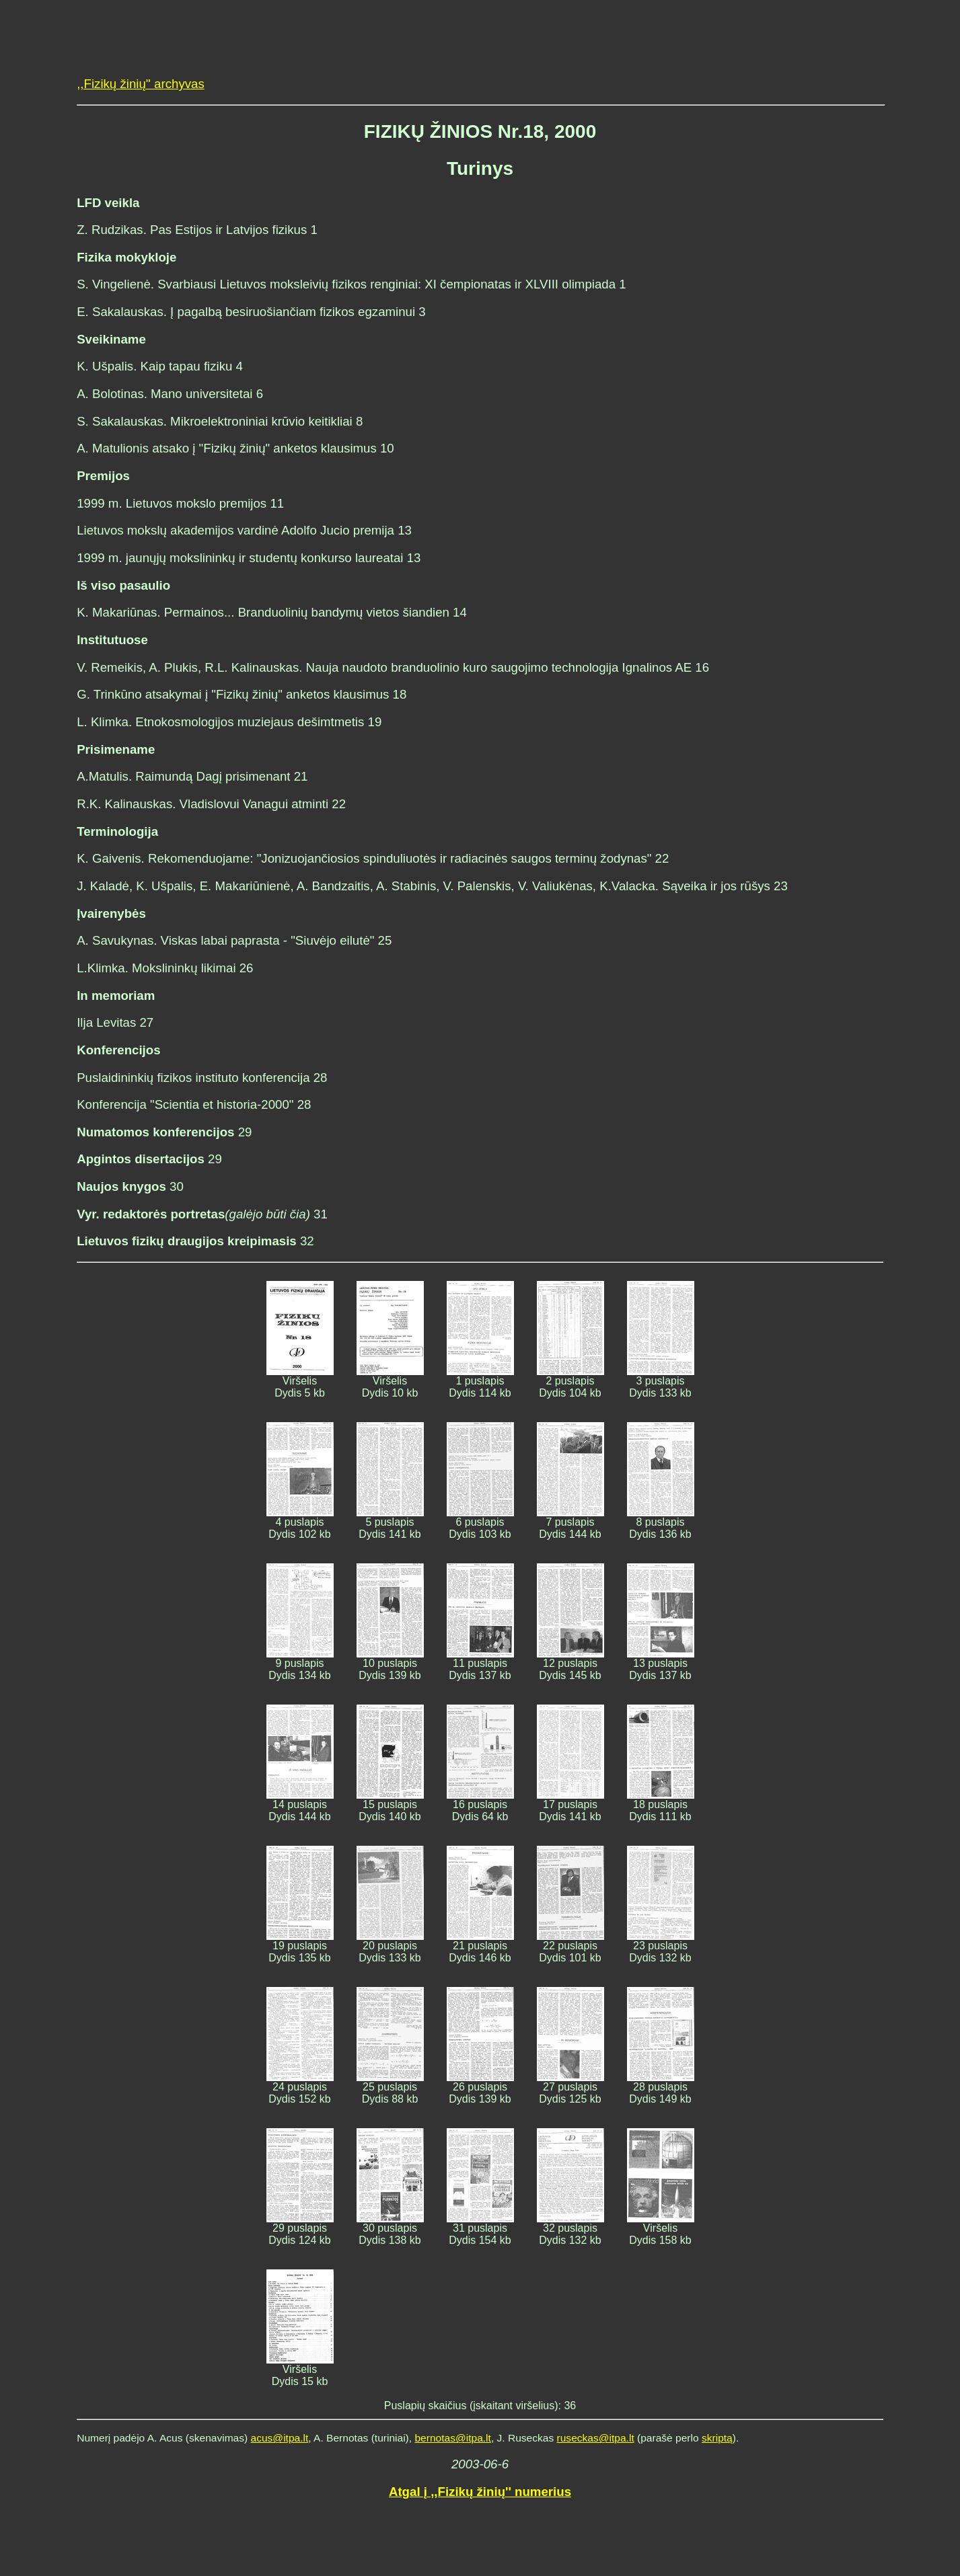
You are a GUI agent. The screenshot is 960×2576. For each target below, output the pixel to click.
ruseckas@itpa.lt (595, 2438)
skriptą (717, 2438)
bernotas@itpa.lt (452, 2438)
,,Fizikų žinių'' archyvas (141, 84)
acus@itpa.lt (280, 2438)
